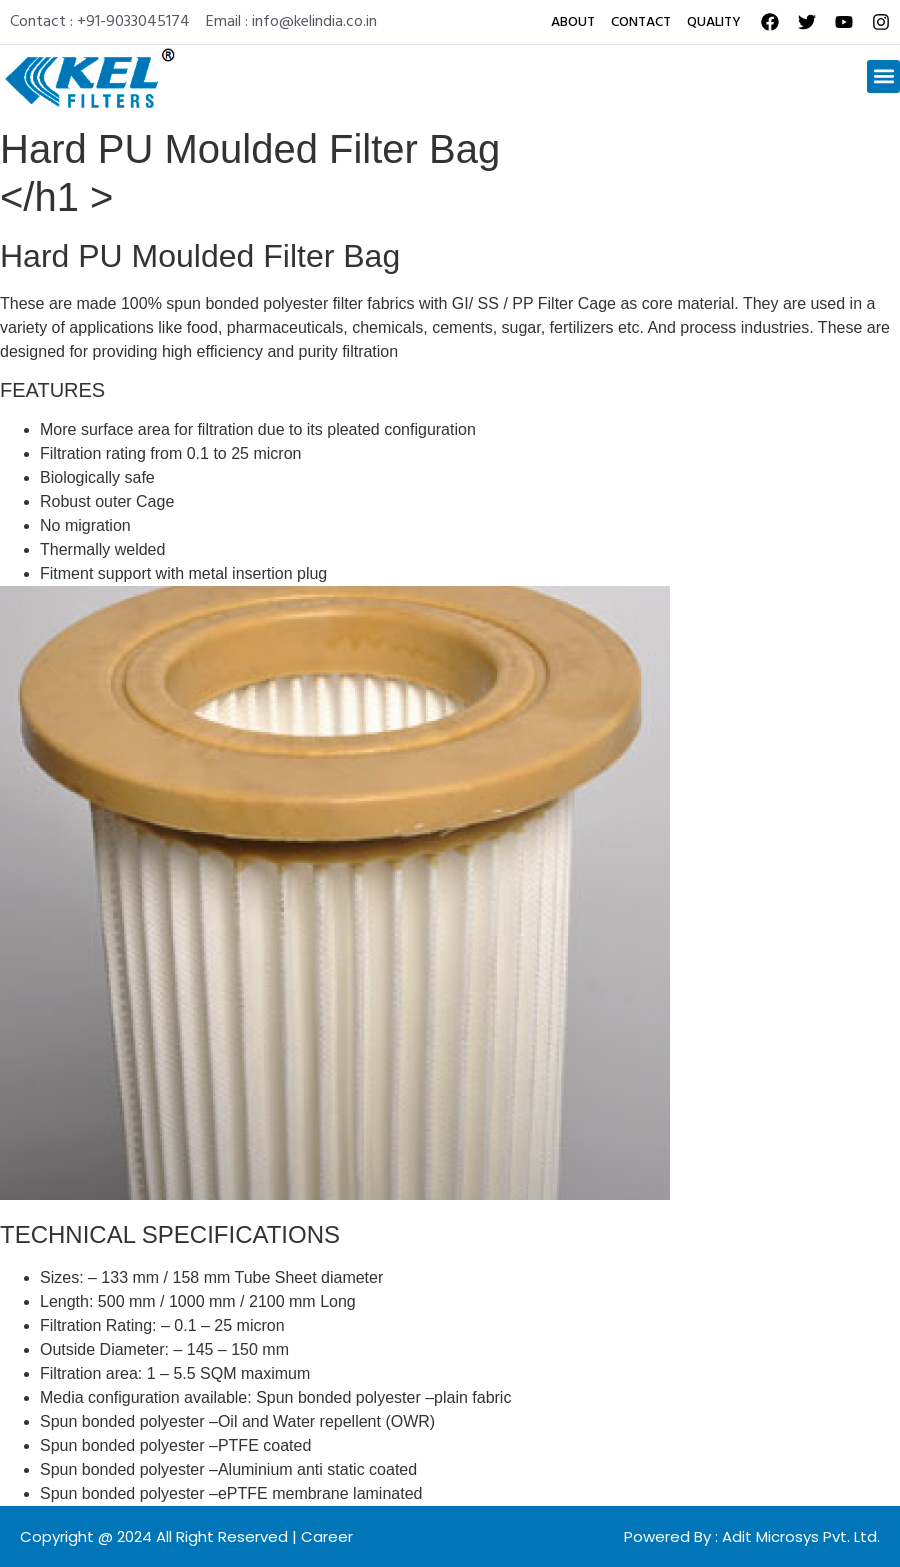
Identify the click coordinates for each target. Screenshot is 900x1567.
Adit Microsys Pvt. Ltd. (801, 1536)
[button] (883, 76)
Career (327, 1536)
